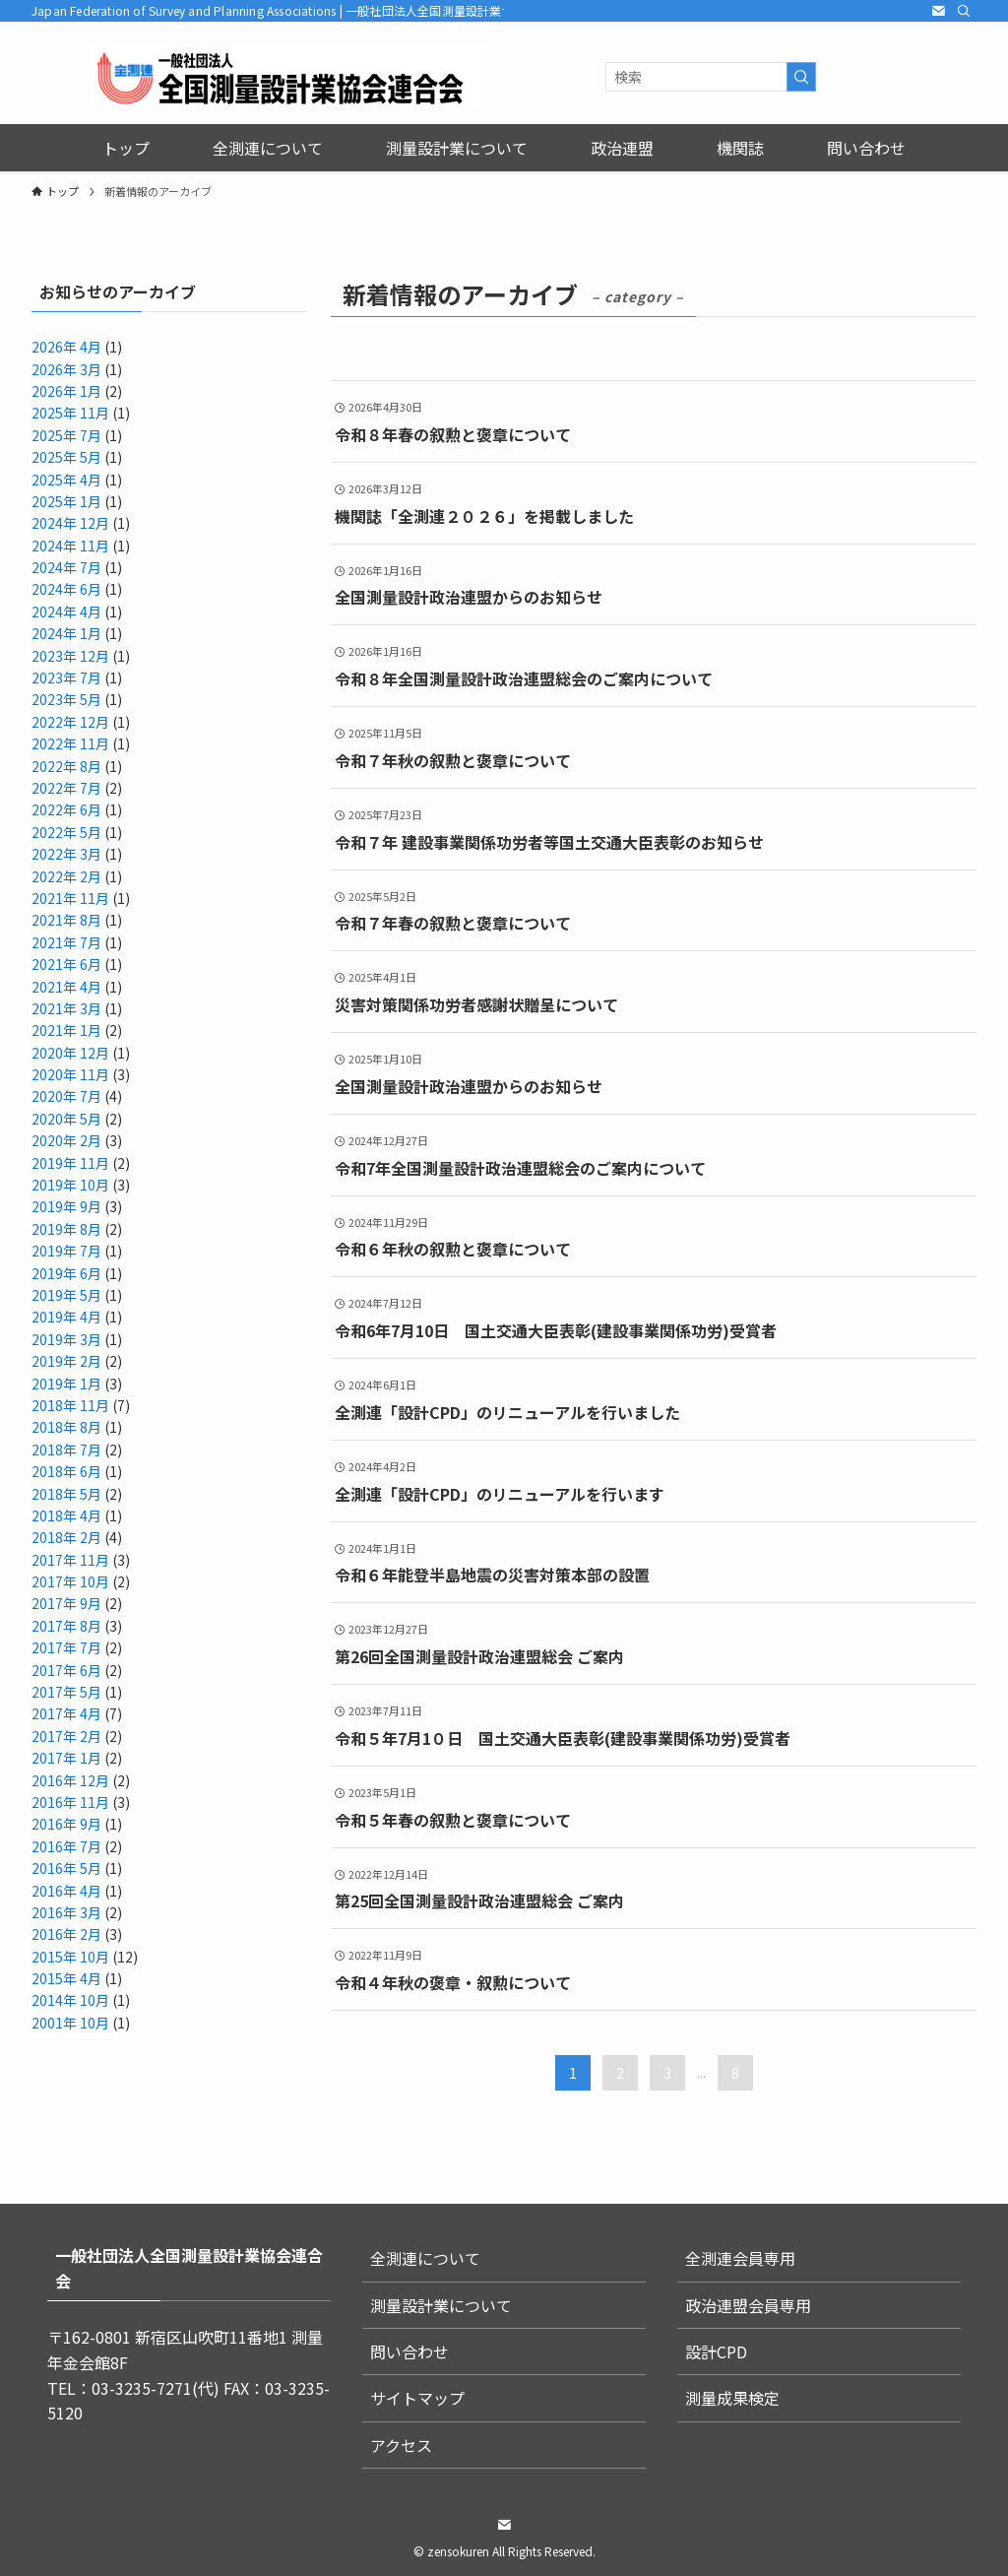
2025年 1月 (66, 501)
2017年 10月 (70, 1581)
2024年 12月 (70, 523)
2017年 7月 (66, 1647)
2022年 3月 (66, 854)
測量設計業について (441, 2305)
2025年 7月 (66, 435)
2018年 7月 (66, 1449)
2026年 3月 (66, 369)
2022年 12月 (70, 722)
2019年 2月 (66, 1361)
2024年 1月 (66, 633)
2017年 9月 (66, 1603)
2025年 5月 (66, 457)
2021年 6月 (66, 964)
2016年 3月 (66, 1912)
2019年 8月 (66, 1229)
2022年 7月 (66, 788)
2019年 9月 (66, 1206)
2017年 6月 (66, 1670)
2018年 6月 (66, 1471)
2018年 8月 (66, 1427)
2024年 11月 (70, 545)
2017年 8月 (66, 1626)
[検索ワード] (710, 77)
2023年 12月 (70, 656)
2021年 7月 (66, 942)
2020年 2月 (66, 1140)
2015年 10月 (70, 1956)
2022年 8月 (66, 766)
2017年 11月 (70, 1560)
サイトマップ (417, 2398)
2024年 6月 (66, 589)
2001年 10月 (70, 2022)
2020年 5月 (66, 1118)
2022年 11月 (70, 743)
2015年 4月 (66, 1978)
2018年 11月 (70, 1405)
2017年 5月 (66, 1692)
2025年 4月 (66, 479)
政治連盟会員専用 (748, 2305)
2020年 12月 (70, 1053)
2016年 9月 (66, 1824)
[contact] (938, 11)
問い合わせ (409, 2351)
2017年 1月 (66, 1758)
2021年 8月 (66, 920)
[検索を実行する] (801, 77)
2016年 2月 (66, 1934)
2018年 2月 (66, 1537)
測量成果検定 (732, 2398)
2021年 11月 (70, 898)
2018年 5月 (66, 1494)
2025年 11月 (70, 412)
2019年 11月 (70, 1163)
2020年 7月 (66, 1096)
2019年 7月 (66, 1250)
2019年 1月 (66, 1383)
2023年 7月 (66, 677)
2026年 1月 (66, 391)
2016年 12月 (70, 1780)
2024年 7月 (66, 567)
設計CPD (716, 2351)
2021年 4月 (66, 987)
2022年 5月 (66, 832)
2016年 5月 (66, 1868)
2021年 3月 (66, 1008)
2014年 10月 (70, 2000)
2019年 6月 (66, 1273)
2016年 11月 (70, 1802)
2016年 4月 (66, 1890)
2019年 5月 (66, 1295)
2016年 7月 (66, 1846)
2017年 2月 (66, 1736)
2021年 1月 (66, 1030)
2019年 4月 (66, 1316)
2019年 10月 (70, 1184)
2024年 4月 (66, 611)
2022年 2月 (66, 876)
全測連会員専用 (740, 2258)
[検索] (963, 11)
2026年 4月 (66, 346)
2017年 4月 (66, 1713)
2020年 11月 (70, 1074)
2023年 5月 (66, 699)
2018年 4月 (66, 1515)
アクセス (401, 2445)
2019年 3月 (66, 1339)
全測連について (425, 2258)
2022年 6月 (66, 809)
